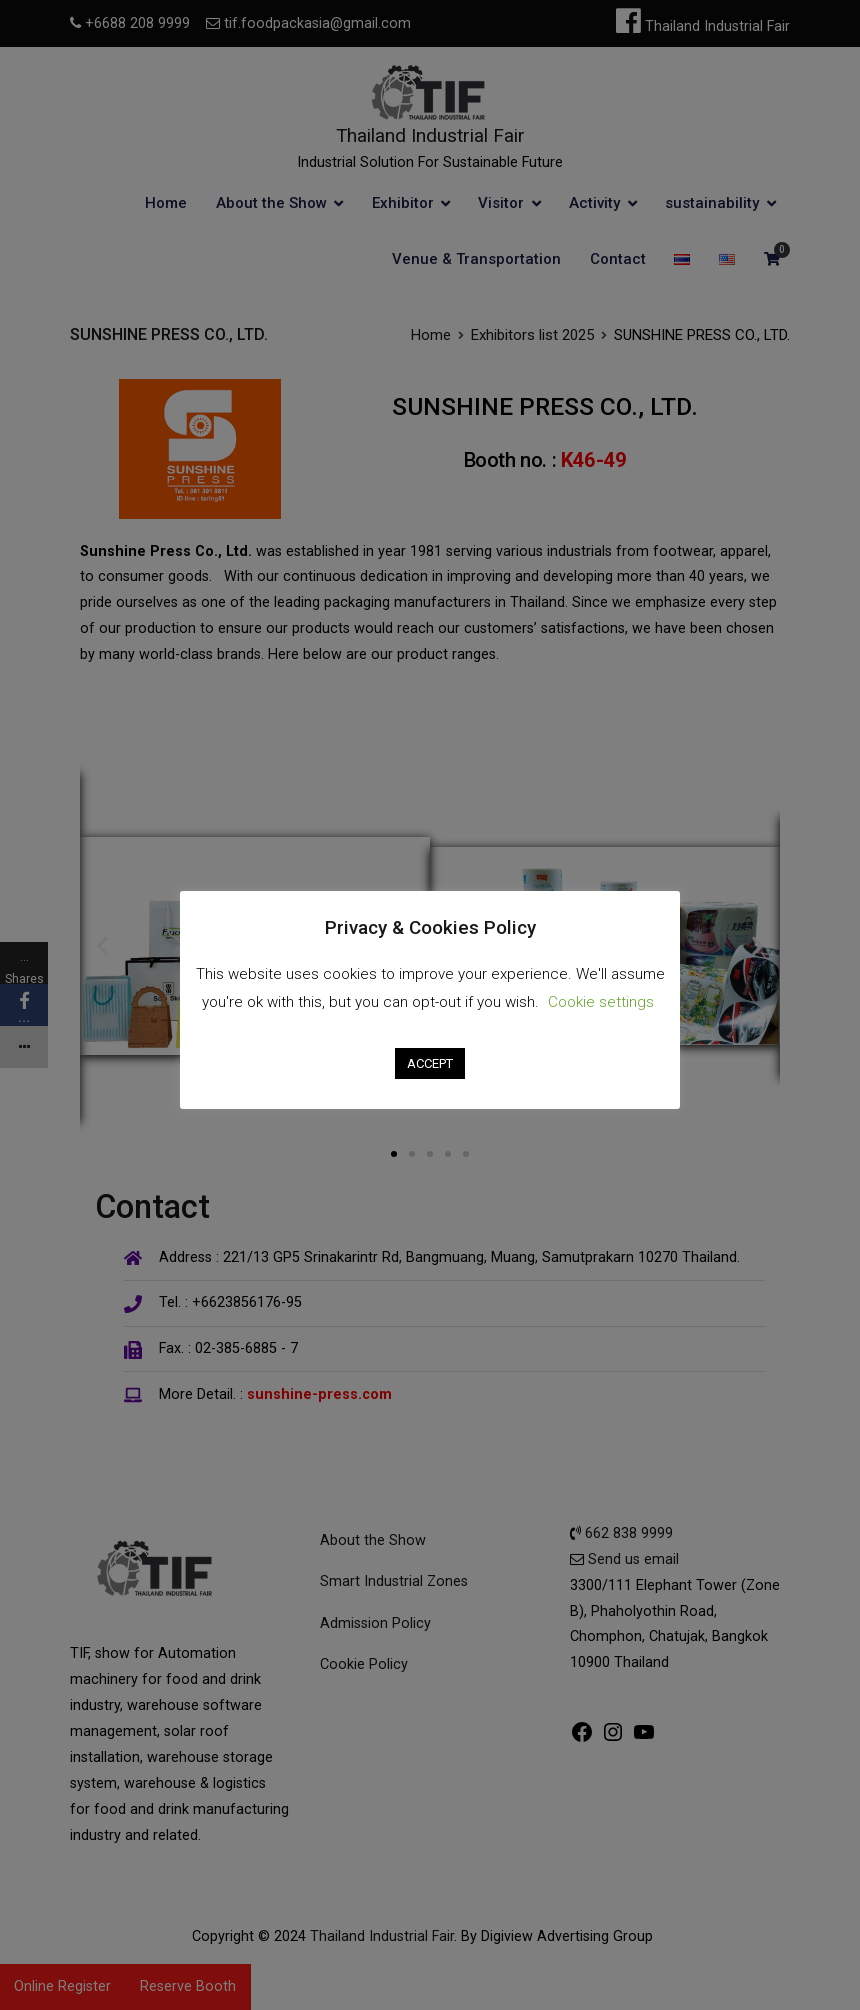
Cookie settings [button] (601, 986)
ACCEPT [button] (430, 1047)
